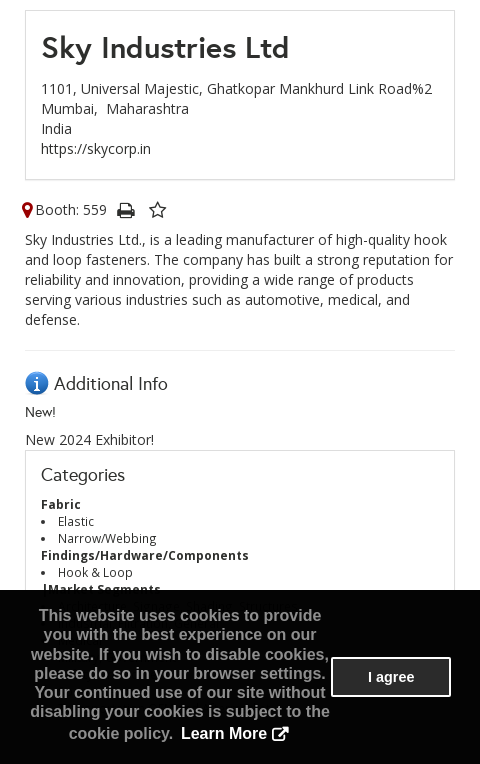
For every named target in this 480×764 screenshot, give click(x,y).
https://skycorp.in (96, 148)
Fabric (61, 504)
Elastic (76, 521)
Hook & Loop (95, 572)
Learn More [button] (224, 733)
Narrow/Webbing (107, 538)
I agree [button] (391, 677)
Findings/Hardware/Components (145, 555)
